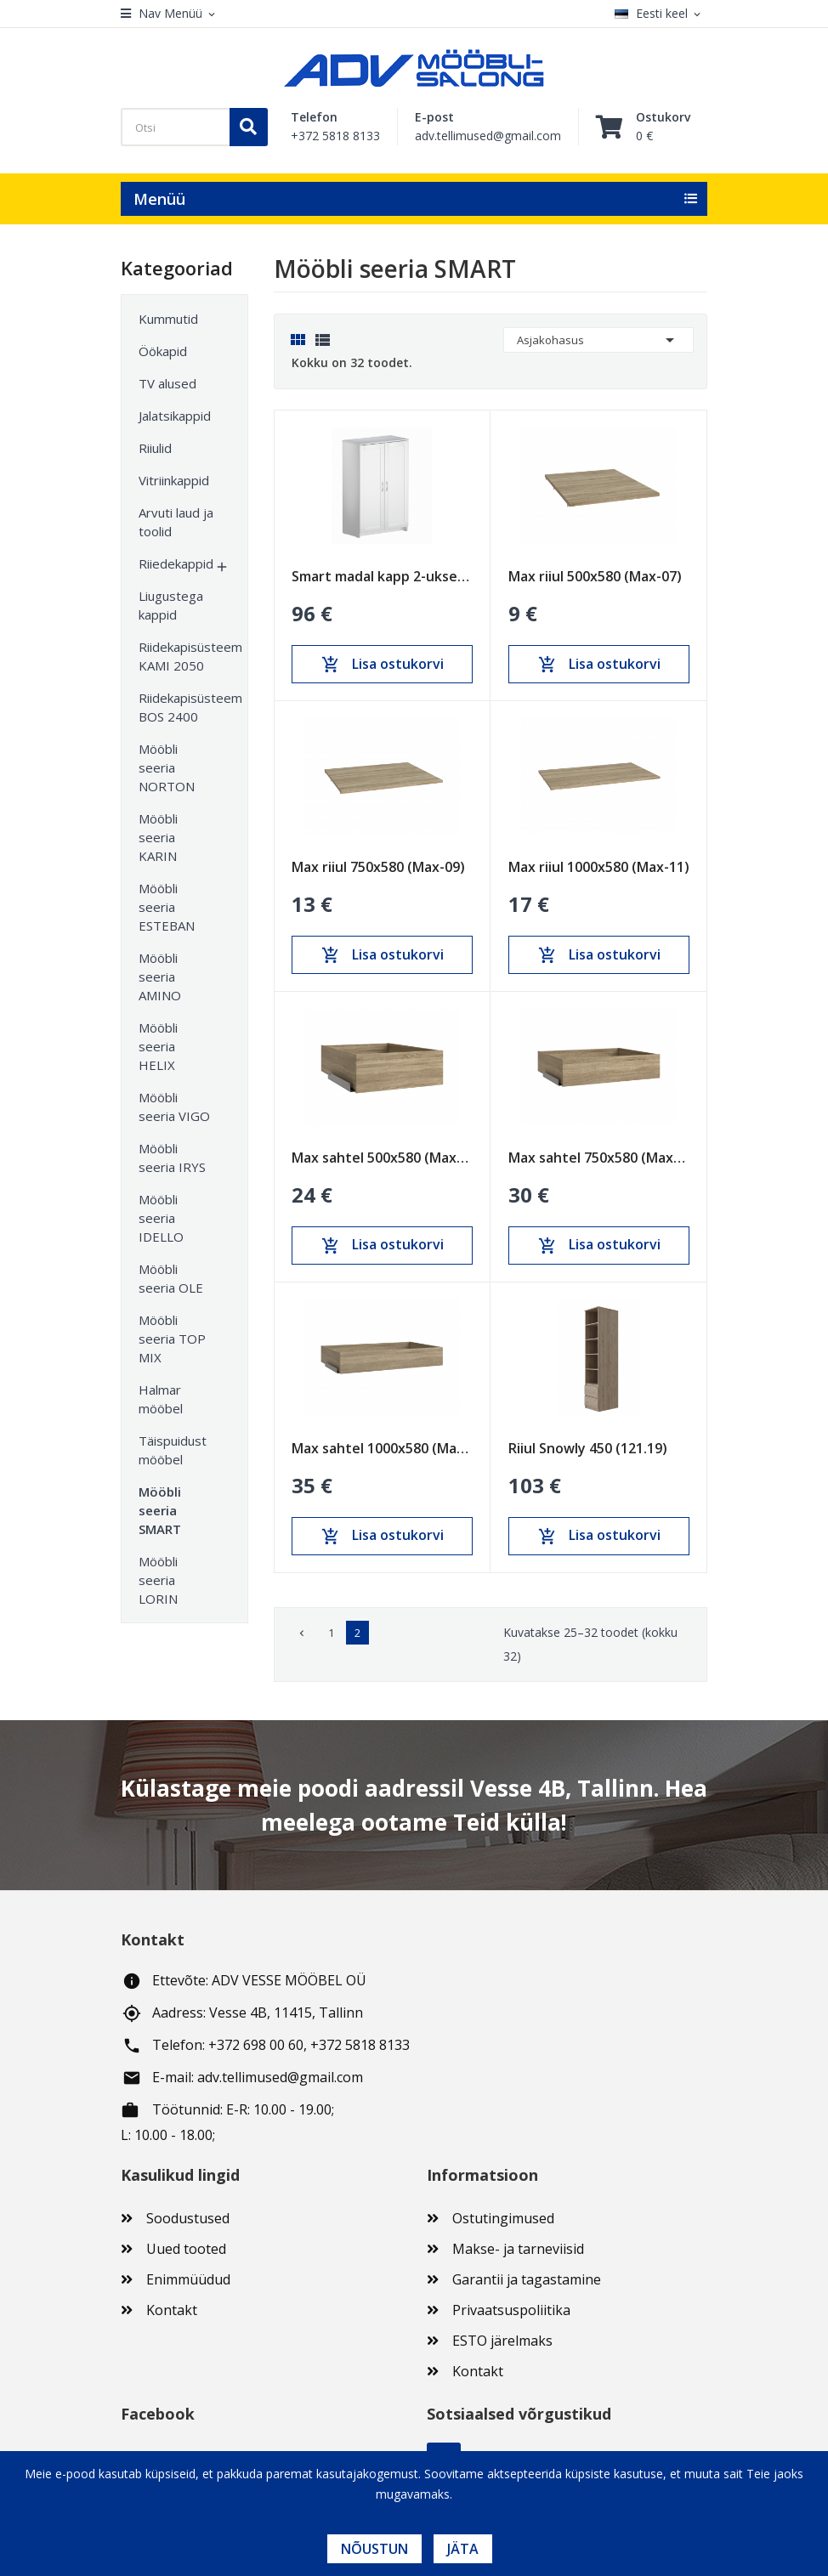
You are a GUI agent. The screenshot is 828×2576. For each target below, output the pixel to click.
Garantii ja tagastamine (526, 2279)
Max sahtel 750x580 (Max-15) (598, 1157)
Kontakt (171, 2310)
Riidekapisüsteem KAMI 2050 (176, 656)
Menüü (159, 199)
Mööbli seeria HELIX (158, 1046)
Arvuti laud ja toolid (176, 522)
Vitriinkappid (174, 480)
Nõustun (374, 2548)
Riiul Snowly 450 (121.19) (587, 1448)
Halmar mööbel (161, 1399)
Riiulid (155, 447)
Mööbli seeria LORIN (158, 1580)
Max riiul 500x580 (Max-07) (595, 576)
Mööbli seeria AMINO (160, 976)
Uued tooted (186, 2248)
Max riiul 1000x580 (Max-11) (598, 867)
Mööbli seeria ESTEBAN (167, 907)
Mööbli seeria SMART (160, 1510)
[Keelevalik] (661, 14)
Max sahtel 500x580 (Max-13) (382, 1157)
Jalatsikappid (175, 415)
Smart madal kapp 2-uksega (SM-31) (382, 576)
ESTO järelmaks (502, 2340)
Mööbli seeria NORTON (167, 767)
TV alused (167, 383)
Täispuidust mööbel (173, 1450)
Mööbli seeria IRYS (172, 1157)
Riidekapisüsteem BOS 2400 (176, 707)
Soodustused (188, 2218)
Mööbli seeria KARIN (158, 837)
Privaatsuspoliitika (511, 2310)
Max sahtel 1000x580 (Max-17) (382, 1448)
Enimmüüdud (188, 2279)
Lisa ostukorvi (382, 664)
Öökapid (163, 351)
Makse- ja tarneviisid (518, 2248)
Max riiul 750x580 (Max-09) (378, 867)
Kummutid (168, 318)
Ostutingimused (503, 2218)
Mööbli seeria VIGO (174, 1106)
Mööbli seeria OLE (171, 1278)
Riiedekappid (176, 563)
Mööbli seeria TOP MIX (172, 1338)
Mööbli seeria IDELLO (161, 1218)
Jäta (463, 2548)
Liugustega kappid (171, 605)
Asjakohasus (598, 340)
